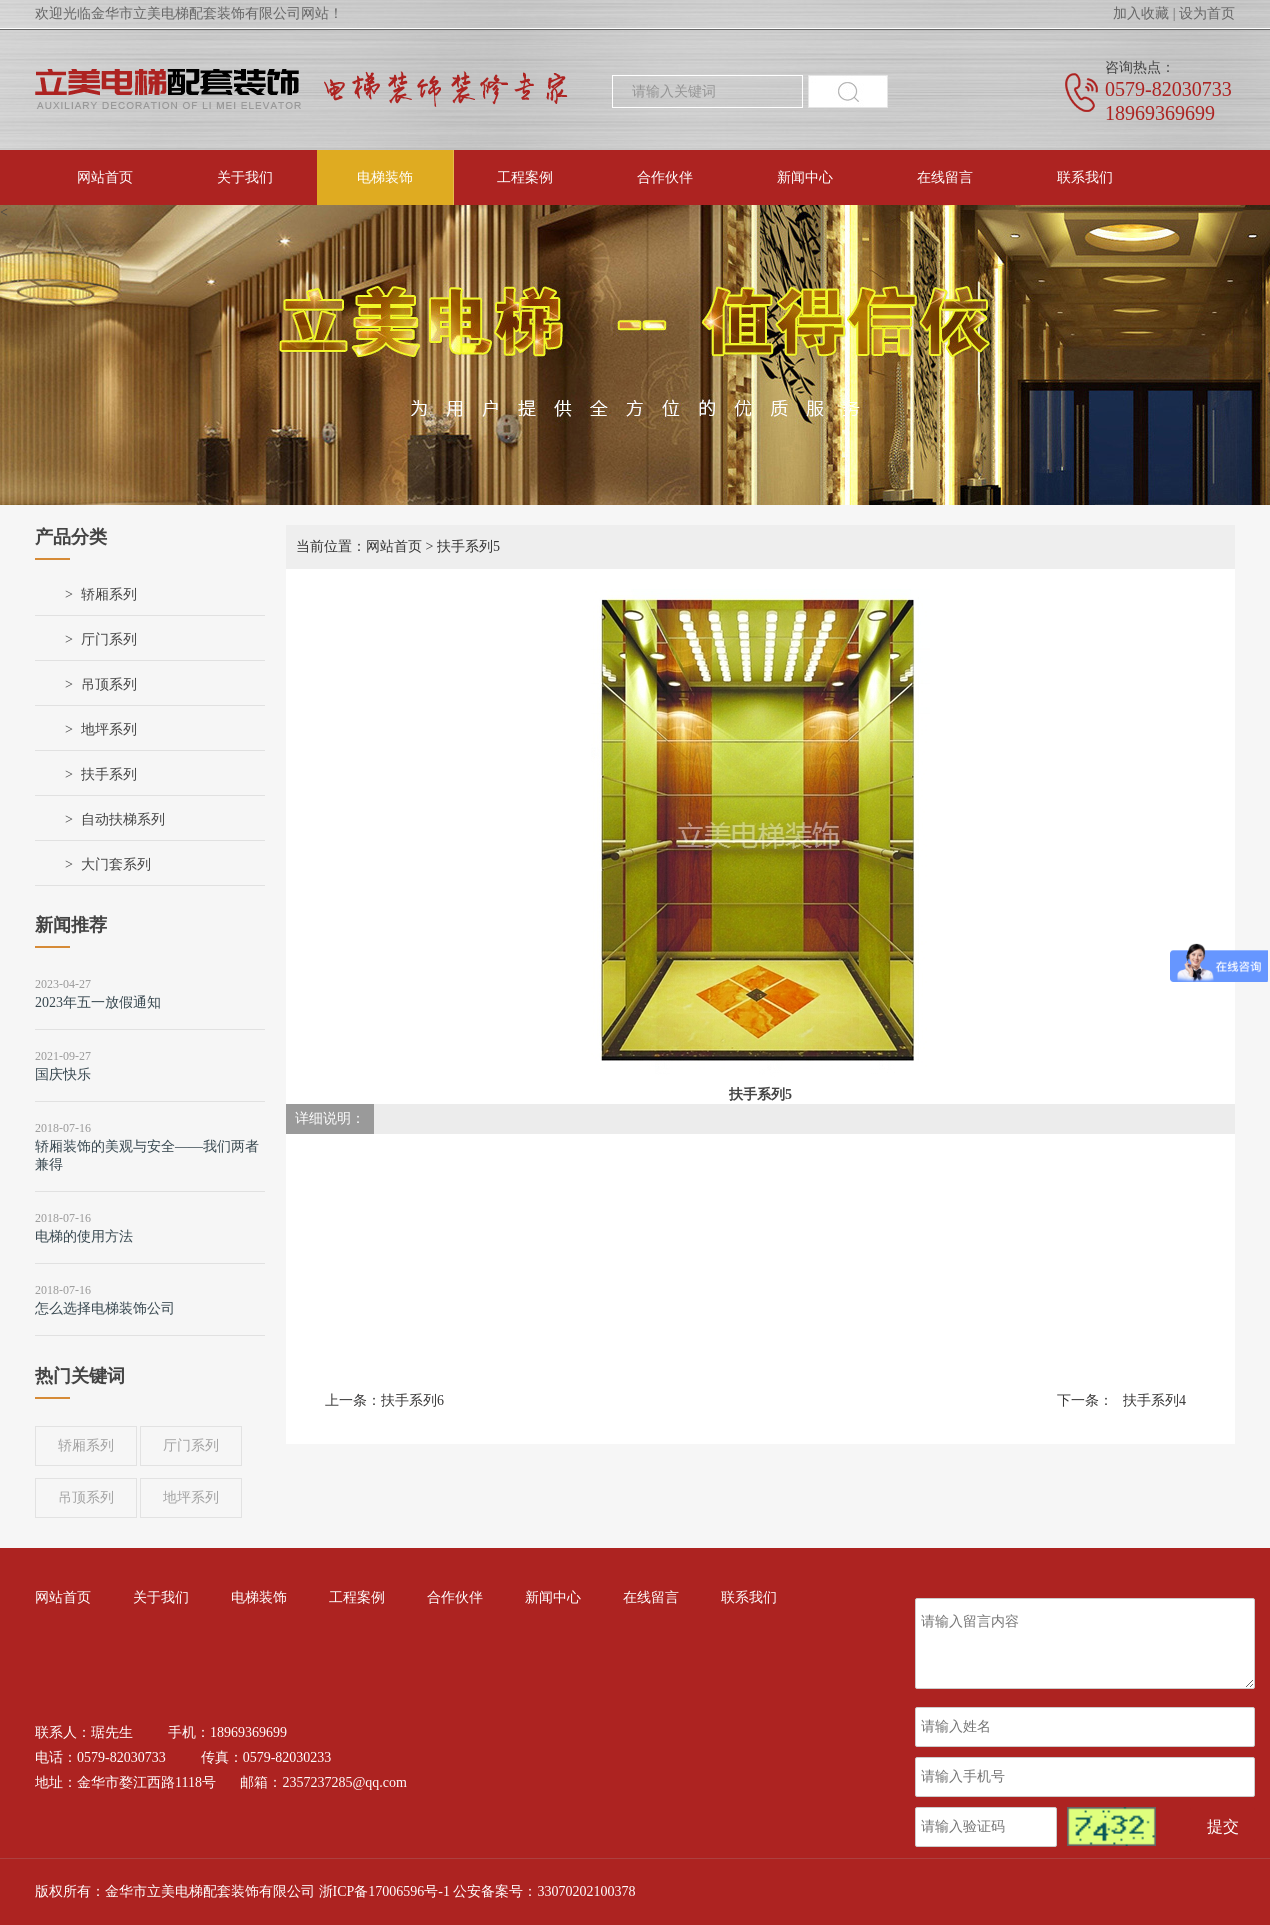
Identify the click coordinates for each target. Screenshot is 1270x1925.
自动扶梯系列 (123, 819)
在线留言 (945, 177)
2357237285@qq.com (344, 1782)
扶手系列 (109, 774)
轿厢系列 (109, 594)
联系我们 (1085, 177)
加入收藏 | (1144, 13)
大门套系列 (116, 864)
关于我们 (245, 177)
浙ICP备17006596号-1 (384, 1891)
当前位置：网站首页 (359, 546)
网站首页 (105, 177)
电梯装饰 (385, 177)
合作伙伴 (665, 177)
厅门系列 (109, 639)
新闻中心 (805, 177)
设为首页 (1207, 13)
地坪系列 (109, 729)
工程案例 (525, 177)
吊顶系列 (109, 684)
